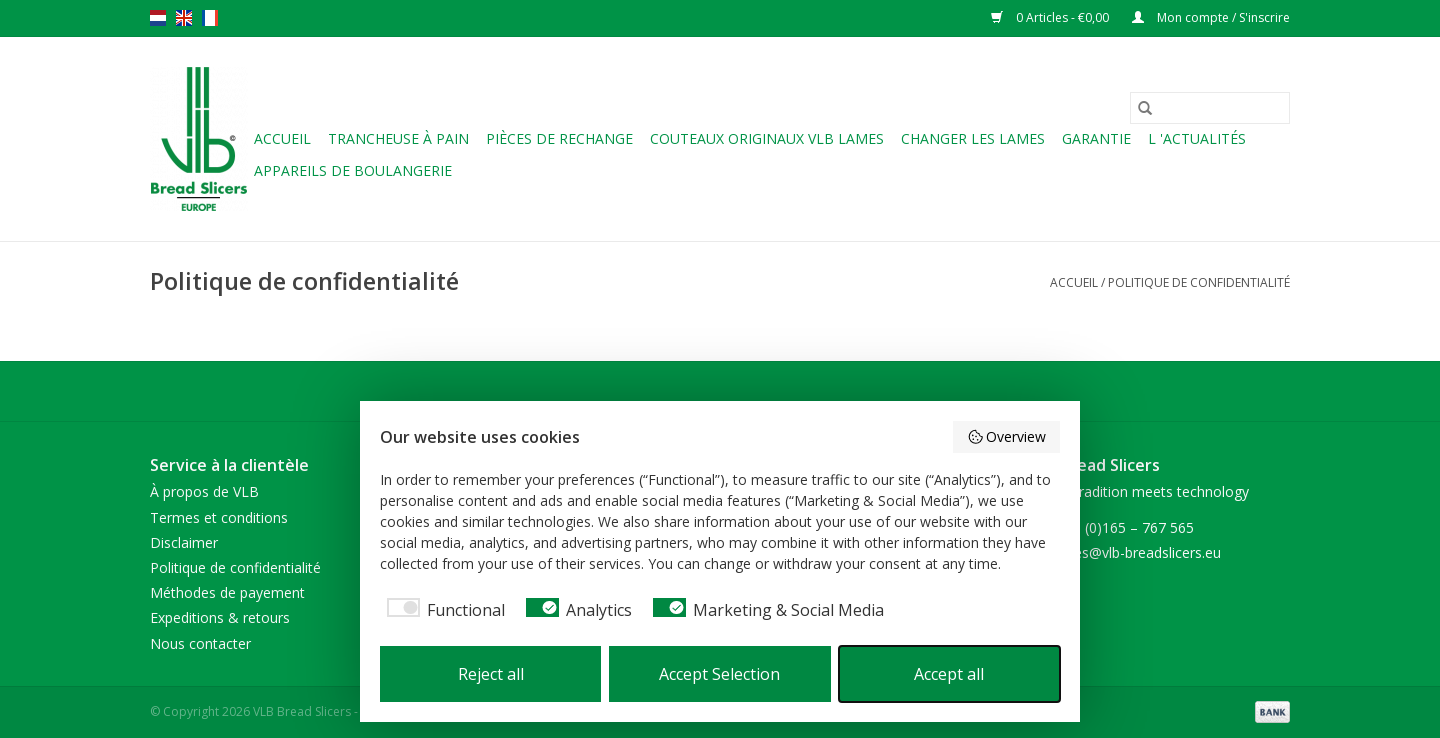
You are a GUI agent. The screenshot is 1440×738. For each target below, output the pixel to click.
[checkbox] (442, 610)
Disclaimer (184, 542)
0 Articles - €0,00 (1051, 17)
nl (158, 18)
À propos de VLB (204, 491)
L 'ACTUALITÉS (1197, 138)
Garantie (1096, 138)
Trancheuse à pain (398, 138)
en (184, 18)
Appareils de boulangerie (353, 170)
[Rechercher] (1210, 108)
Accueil (282, 138)
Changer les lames (973, 138)
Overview (1007, 436)
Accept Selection (719, 674)
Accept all (949, 674)
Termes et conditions (219, 517)
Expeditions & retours (220, 617)
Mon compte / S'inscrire (1211, 17)
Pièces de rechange (559, 138)
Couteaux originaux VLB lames (767, 138)
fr (210, 18)
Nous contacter (200, 643)
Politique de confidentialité (1199, 282)
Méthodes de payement (227, 592)
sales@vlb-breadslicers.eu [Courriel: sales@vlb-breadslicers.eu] (1138, 552)
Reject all (491, 674)
